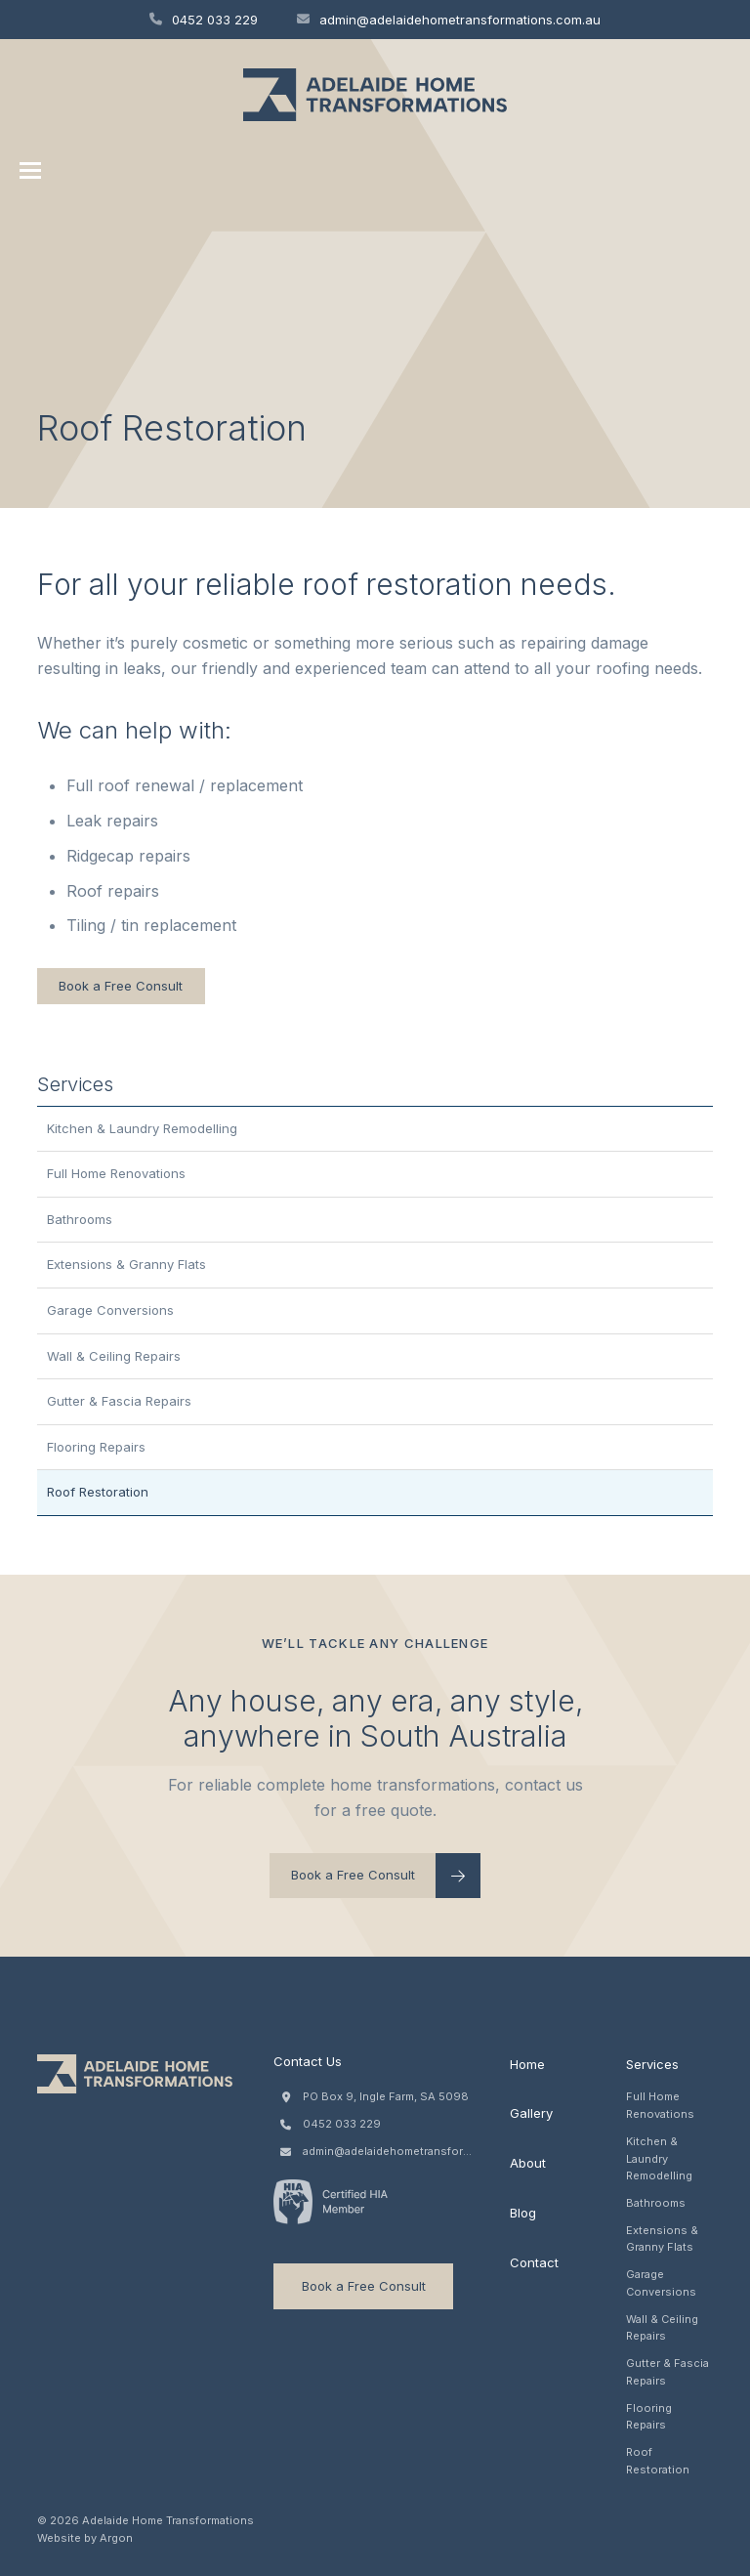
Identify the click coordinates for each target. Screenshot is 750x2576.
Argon (116, 2538)
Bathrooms (79, 1219)
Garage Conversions (110, 1310)
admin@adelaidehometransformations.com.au (449, 19)
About (528, 2163)
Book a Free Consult (121, 985)
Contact (534, 2262)
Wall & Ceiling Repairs (114, 1356)
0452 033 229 (203, 19)
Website (59, 2538)
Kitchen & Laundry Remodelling (142, 1128)
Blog (523, 2212)
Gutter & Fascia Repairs (119, 1401)
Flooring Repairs (96, 1447)
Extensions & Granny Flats (126, 1264)
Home (527, 2064)
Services (652, 2064)
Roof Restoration (97, 1491)
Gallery (531, 2113)
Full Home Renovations (116, 1173)
